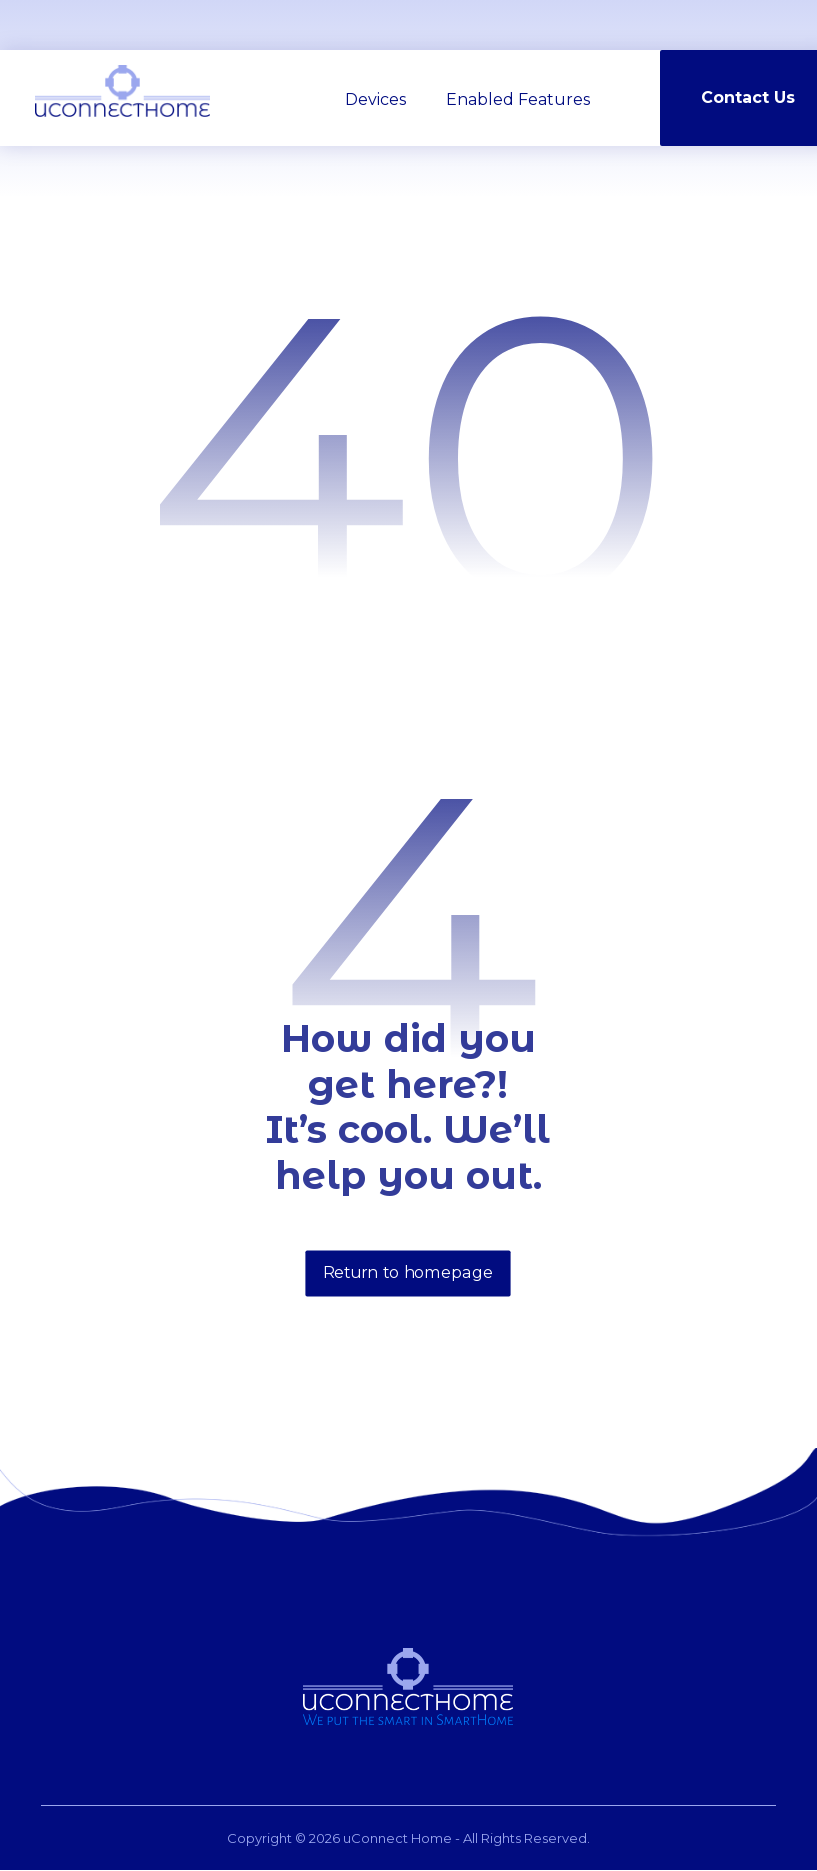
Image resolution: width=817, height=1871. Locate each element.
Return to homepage (408, 1274)
